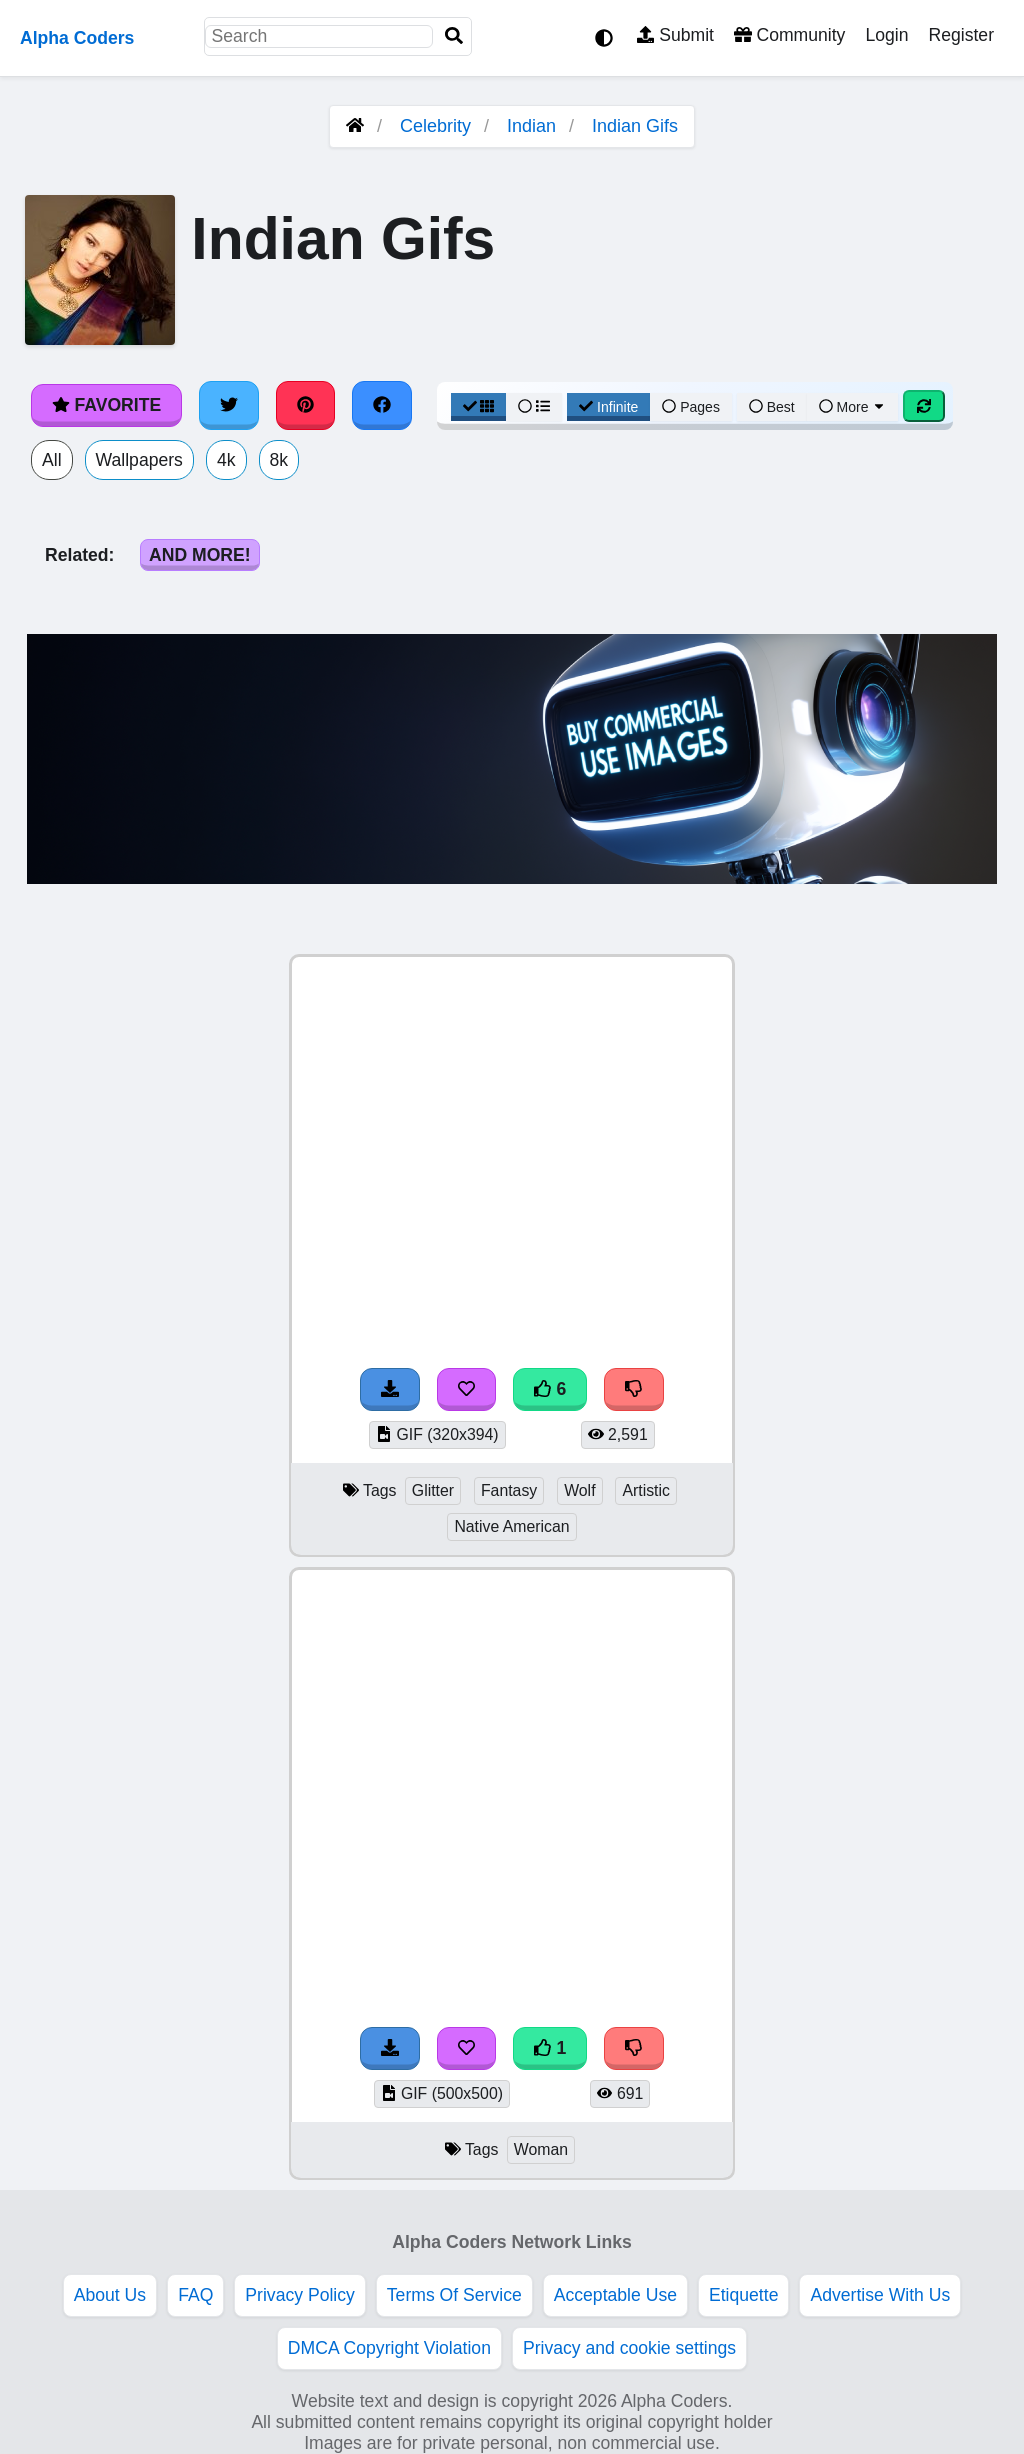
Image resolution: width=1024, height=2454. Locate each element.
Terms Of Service (454, 2295)
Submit (675, 35)
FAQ (195, 2295)
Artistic (646, 1490)
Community (789, 35)
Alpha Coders (77, 38)
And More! (200, 555)
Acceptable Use (615, 2295)
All (52, 460)
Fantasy (509, 1490)
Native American (511, 1526)
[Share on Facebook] (382, 405)
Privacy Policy (300, 2295)
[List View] (534, 407)
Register (961, 35)
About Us (110, 2295)
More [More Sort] (853, 407)
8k (279, 460)
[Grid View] (479, 407)
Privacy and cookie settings (629, 2348)
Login (886, 35)
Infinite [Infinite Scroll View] (608, 407)
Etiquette (743, 2295)
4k (226, 460)
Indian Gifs (635, 126)
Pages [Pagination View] (691, 407)
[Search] (454, 36)
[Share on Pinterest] (306, 405)
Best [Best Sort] (772, 407)
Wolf (579, 1490)
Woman (541, 2149)
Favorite (106, 405)
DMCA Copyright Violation (389, 2348)
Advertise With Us (880, 2295)
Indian (531, 126)
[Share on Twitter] (229, 405)
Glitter (433, 1490)
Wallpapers (139, 460)
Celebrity (435, 126)
